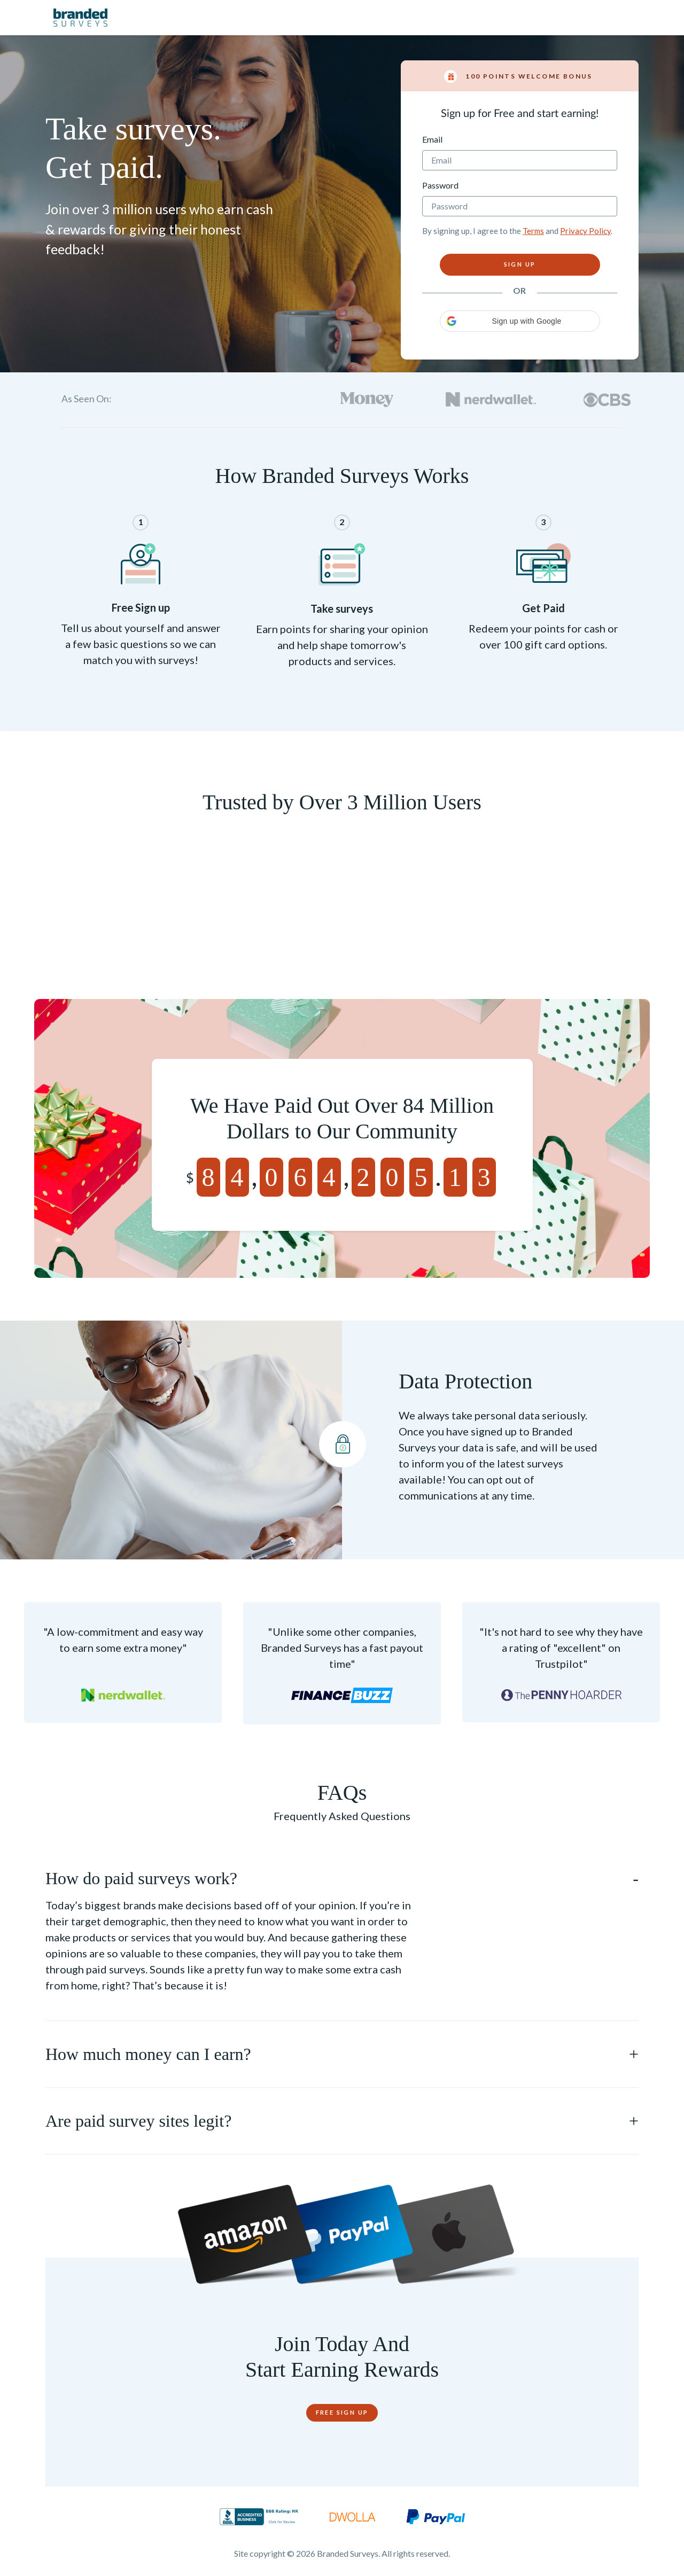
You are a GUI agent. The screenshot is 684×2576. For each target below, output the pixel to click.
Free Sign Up (342, 2412)
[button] (520, 321)
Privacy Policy (585, 231)
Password (440, 185)
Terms (533, 231)
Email (432, 139)
